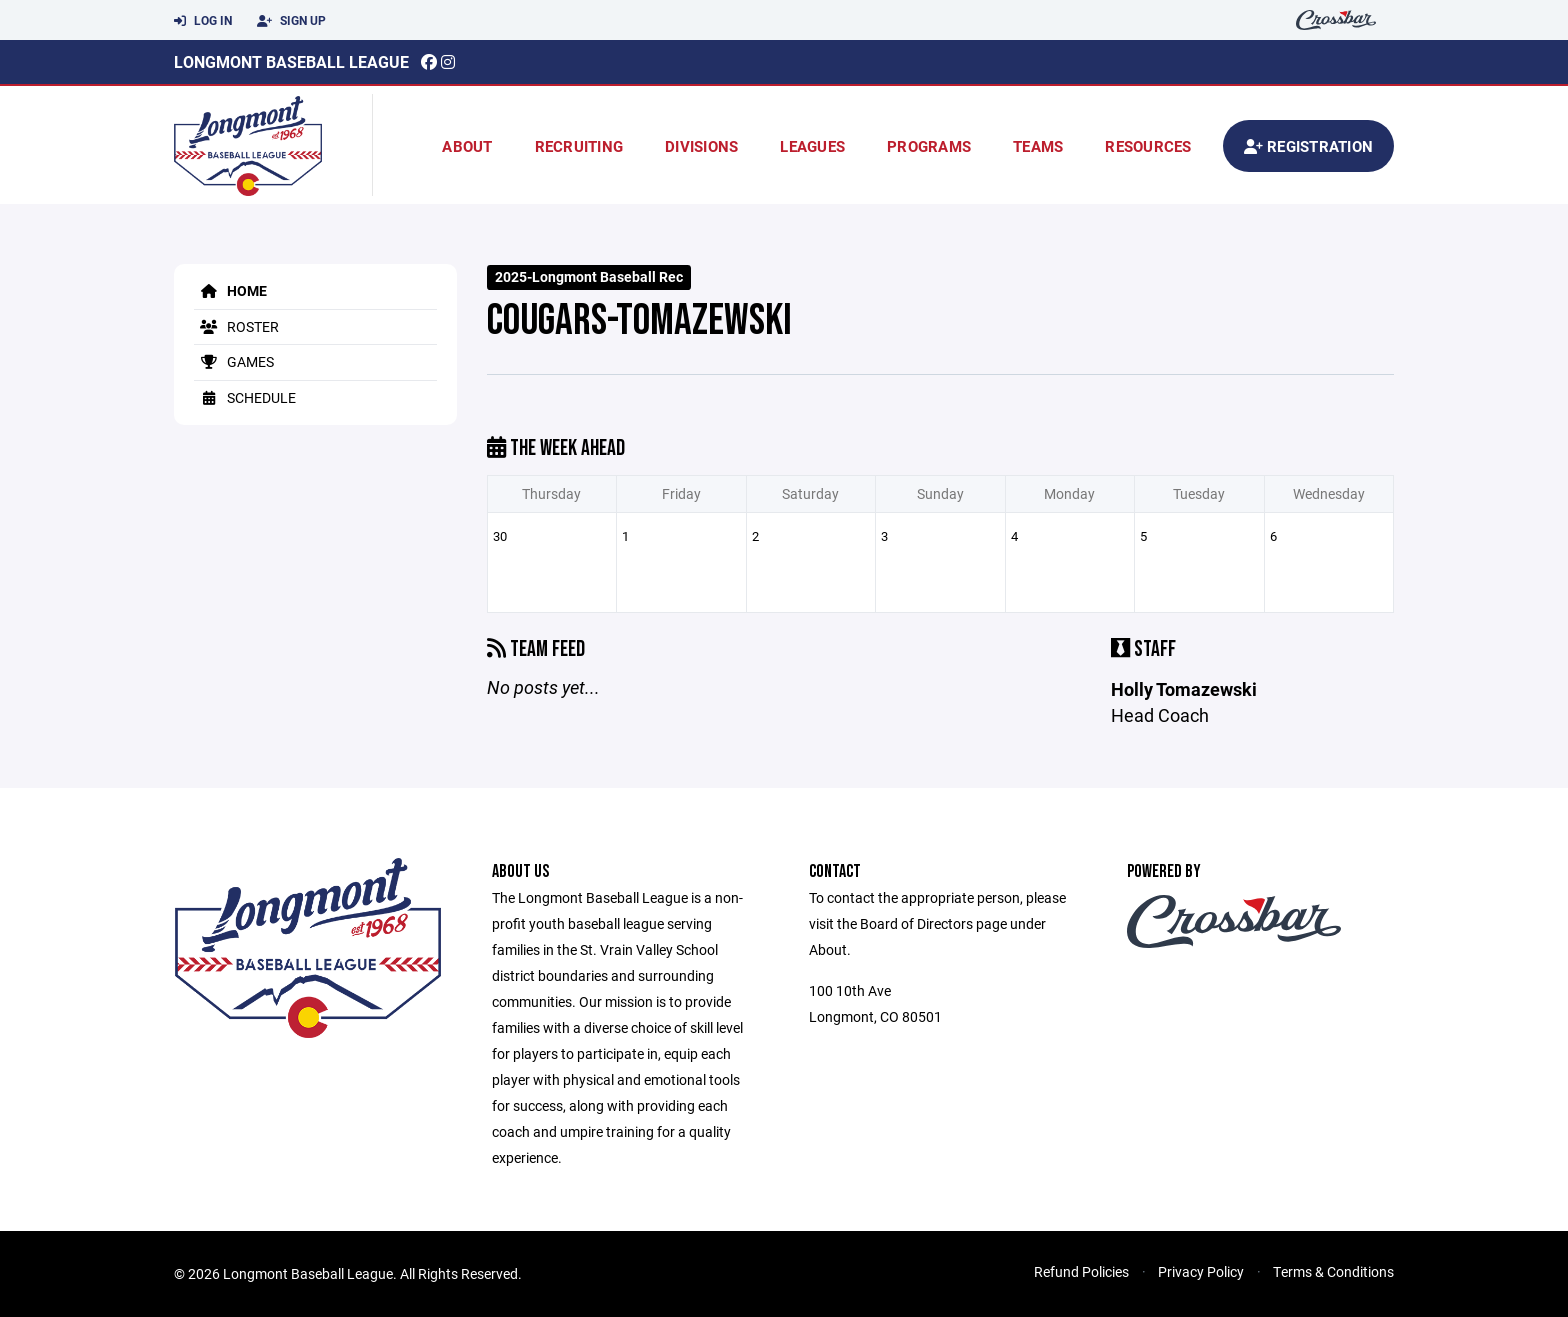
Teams (1038, 146)
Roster (236, 326)
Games (234, 361)
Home (230, 290)
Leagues (812, 146)
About (467, 146)
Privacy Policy (1201, 1271)
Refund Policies (1081, 1271)
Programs (929, 146)
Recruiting (579, 146)
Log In (203, 21)
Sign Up (291, 21)
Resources (1148, 146)
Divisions (701, 146)
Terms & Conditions (1333, 1271)
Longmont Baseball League (291, 61)
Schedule (245, 397)
